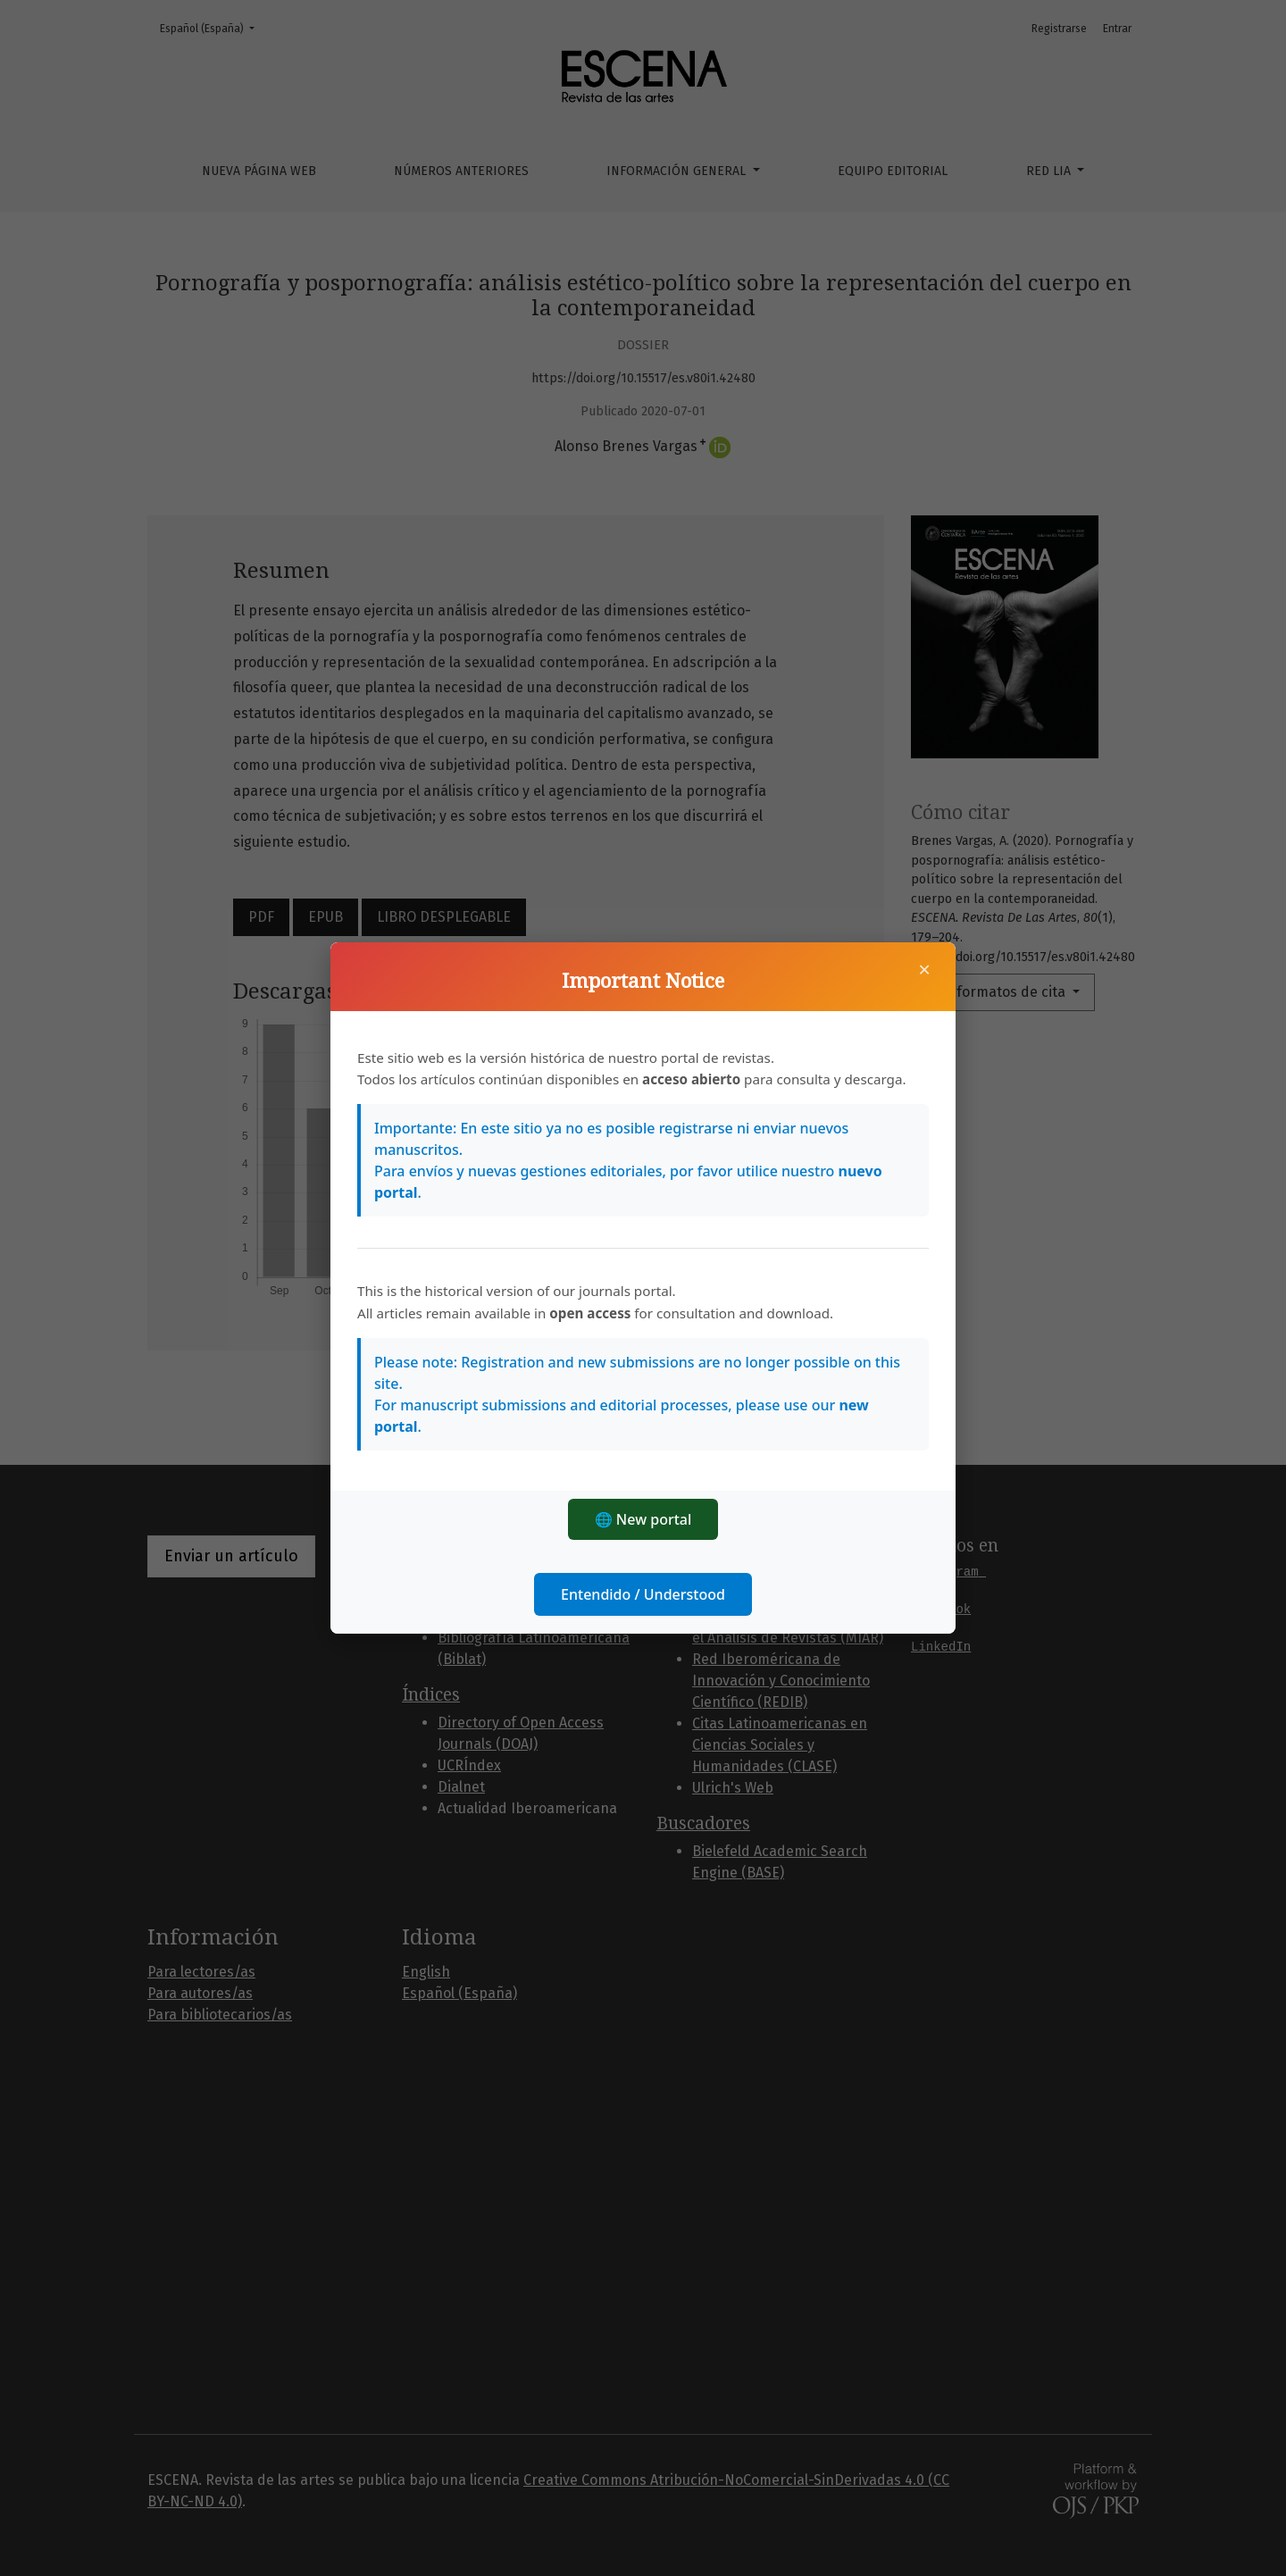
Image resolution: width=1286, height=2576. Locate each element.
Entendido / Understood (643, 1594)
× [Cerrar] (924, 969)
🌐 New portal (643, 1519)
